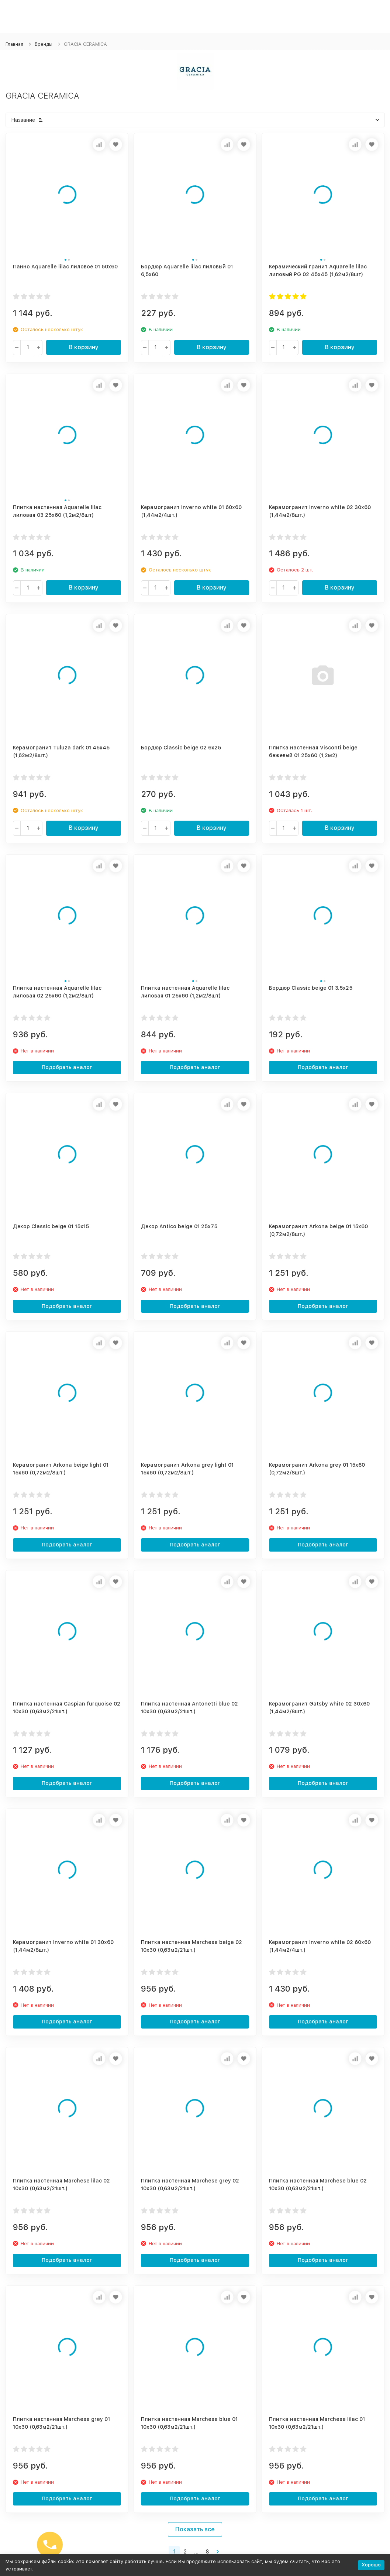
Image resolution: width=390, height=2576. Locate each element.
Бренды (43, 44)
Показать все (195, 2529)
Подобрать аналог (67, 1067)
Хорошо (371, 2565)
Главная (14, 44)
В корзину (84, 347)
